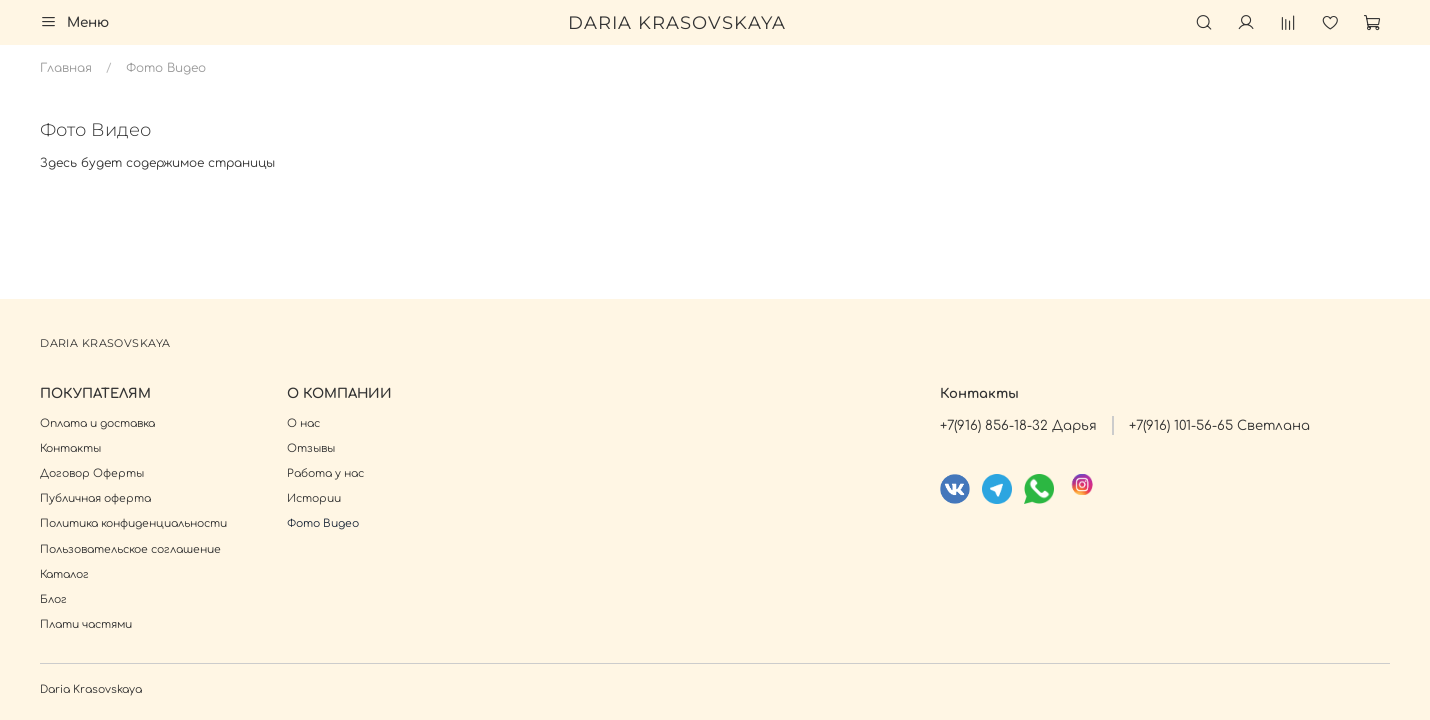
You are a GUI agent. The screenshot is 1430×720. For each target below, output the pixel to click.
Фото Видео (323, 523)
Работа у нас (325, 473)
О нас (303, 423)
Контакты (70, 448)
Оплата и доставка (97, 423)
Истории (314, 498)
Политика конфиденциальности (133, 523)
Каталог (64, 574)
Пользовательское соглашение (130, 549)
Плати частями (86, 624)
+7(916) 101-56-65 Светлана (1219, 425)
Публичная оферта (95, 498)
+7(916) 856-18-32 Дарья (1018, 425)
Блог (53, 599)
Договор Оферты (92, 473)
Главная (66, 68)
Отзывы (311, 448)
